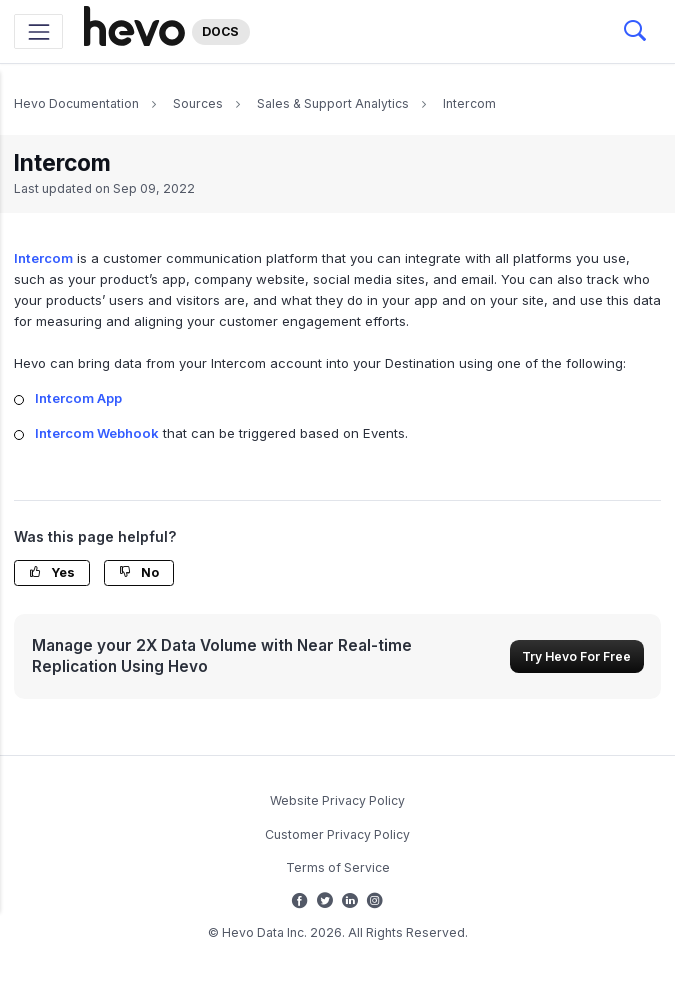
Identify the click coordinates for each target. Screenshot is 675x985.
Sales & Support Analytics (333, 103)
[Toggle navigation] (38, 31)
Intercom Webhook (97, 433)
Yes (52, 572)
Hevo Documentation (76, 103)
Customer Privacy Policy (337, 834)
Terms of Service (338, 867)
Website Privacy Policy (337, 800)
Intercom (469, 103)
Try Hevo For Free (576, 656)
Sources (198, 103)
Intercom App (78, 398)
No (139, 572)
